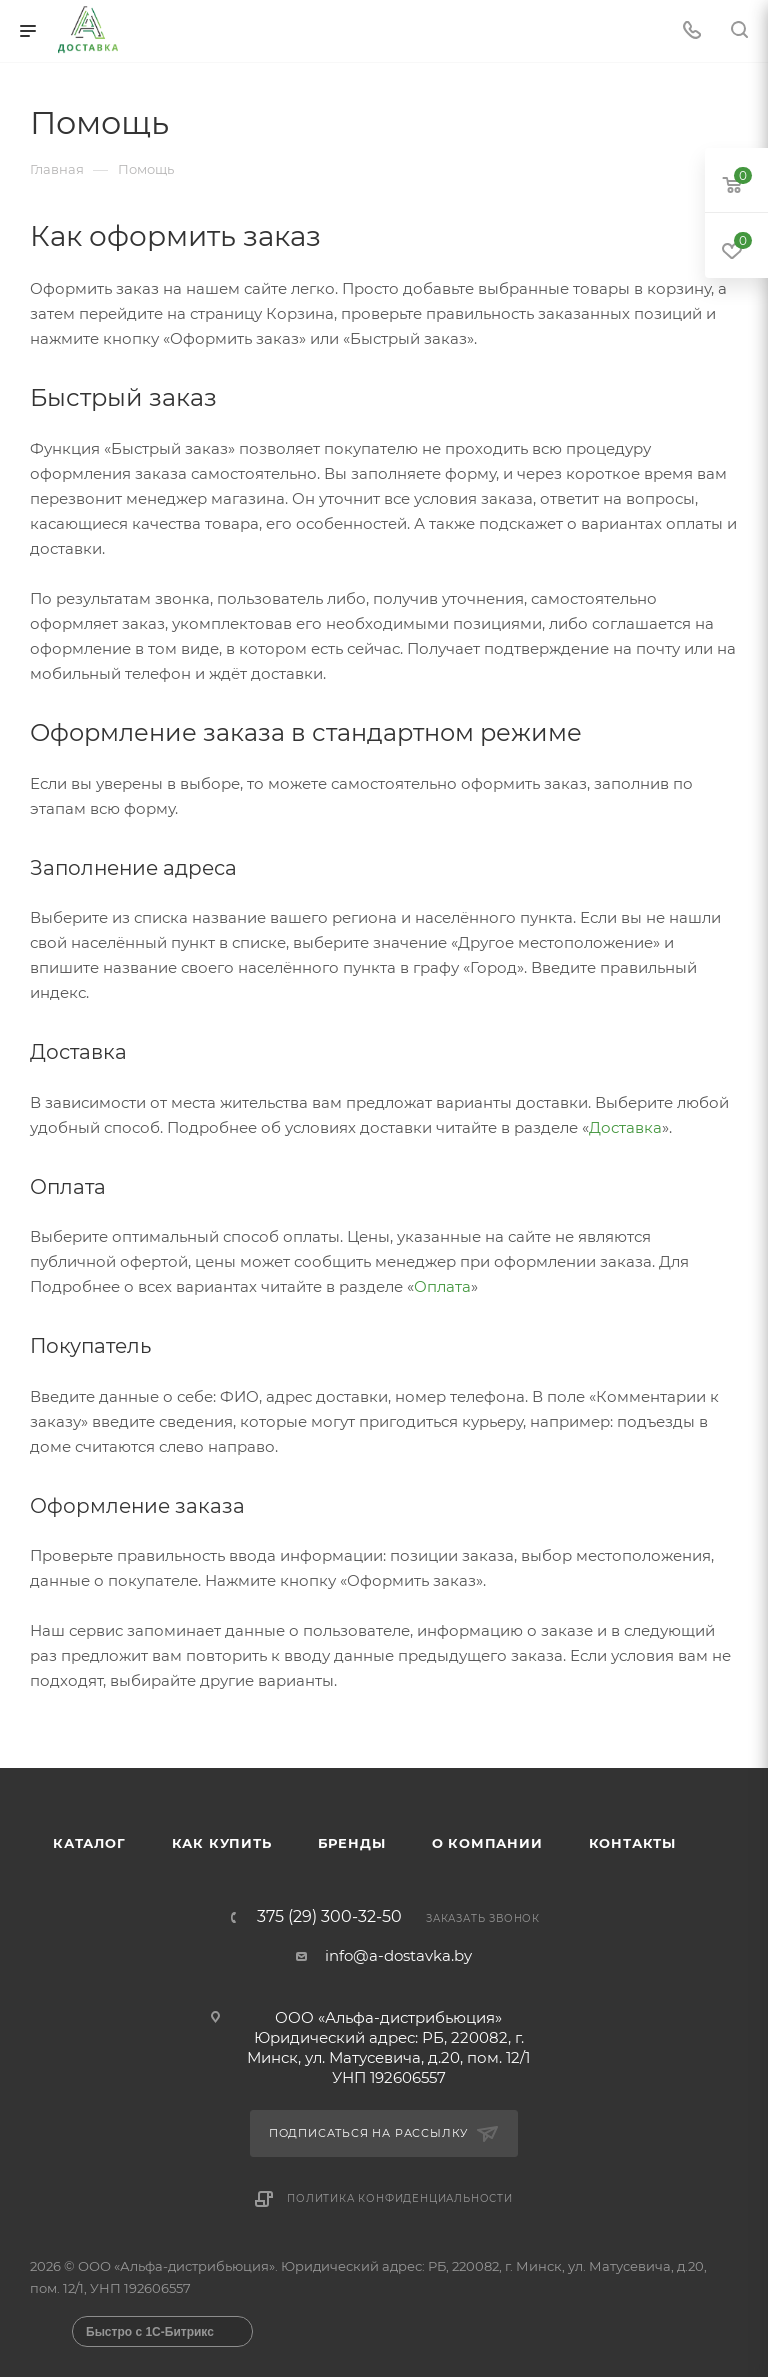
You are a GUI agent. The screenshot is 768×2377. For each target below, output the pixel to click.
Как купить (222, 1843)
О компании (487, 1843)
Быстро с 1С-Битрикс (150, 2332)
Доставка (625, 1127)
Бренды (352, 1843)
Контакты (632, 1843)
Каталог (89, 1843)
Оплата (442, 1286)
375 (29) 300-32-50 (329, 1917)
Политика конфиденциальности (400, 2198)
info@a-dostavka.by (398, 1955)
